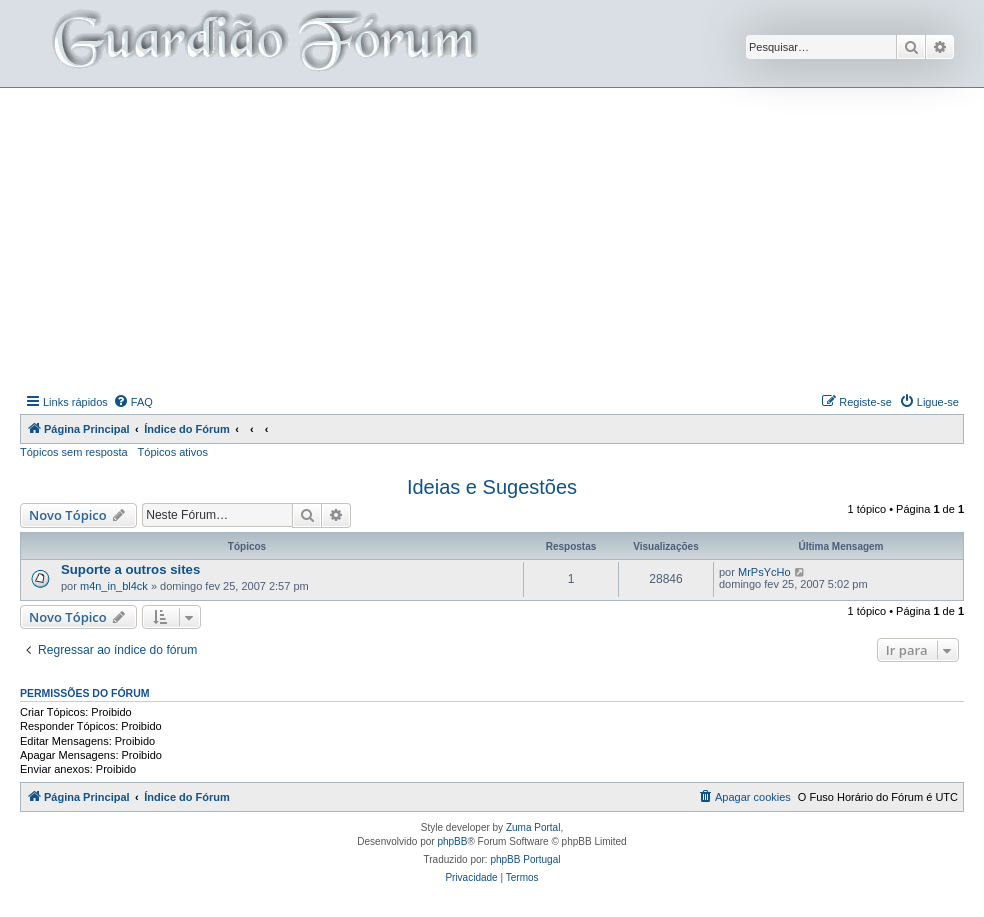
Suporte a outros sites (130, 569)
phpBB (452, 841)
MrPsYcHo (764, 572)
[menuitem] (133, 402)
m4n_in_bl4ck (114, 586)
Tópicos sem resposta (74, 452)
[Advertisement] (502, 238)
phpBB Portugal (525, 859)
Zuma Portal (533, 827)
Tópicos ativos (173, 452)
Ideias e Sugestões (492, 487)
